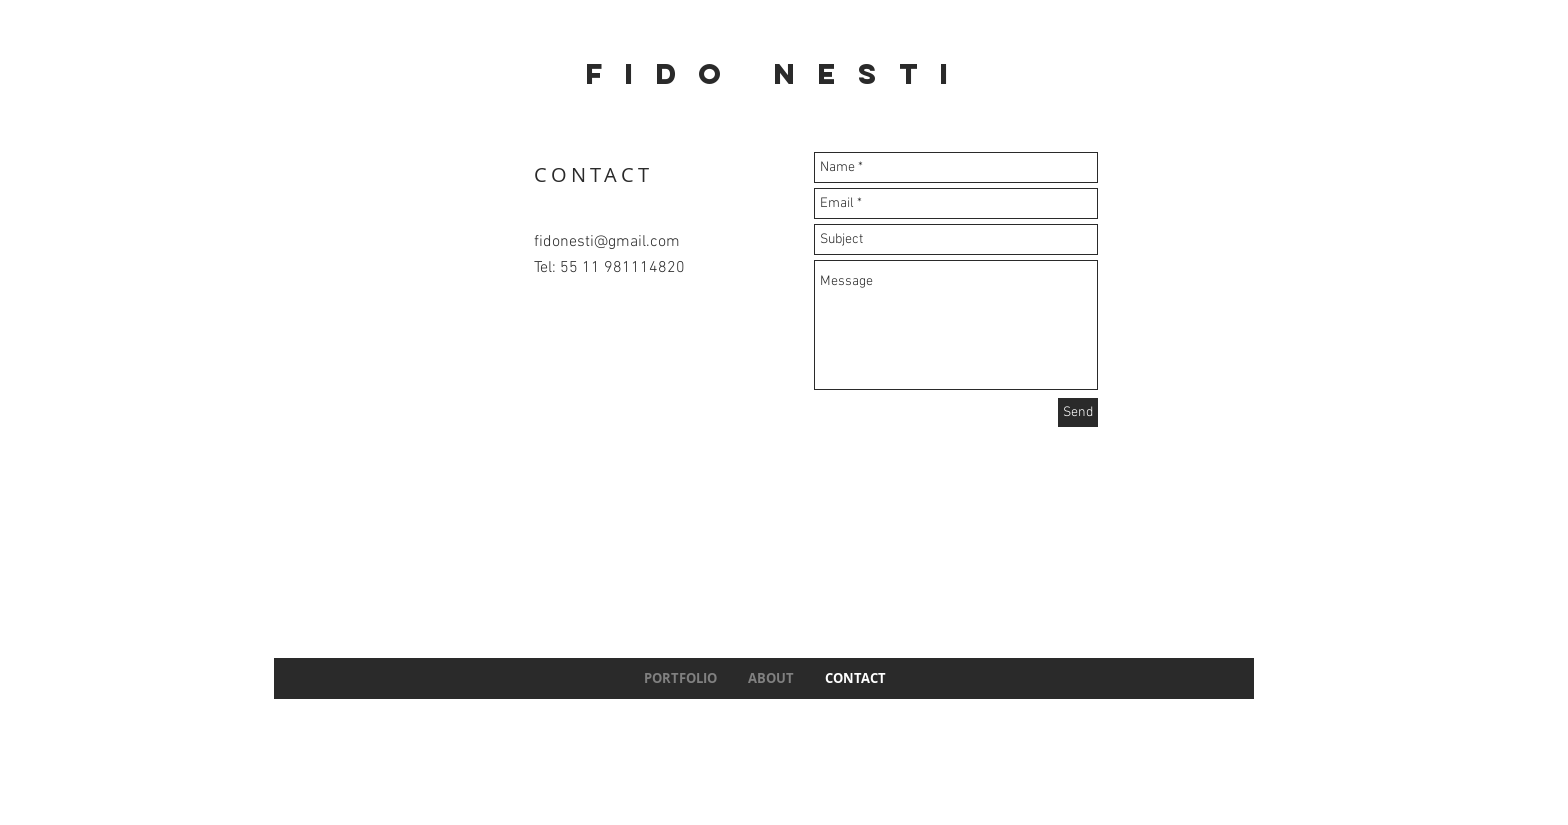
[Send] (1078, 412)
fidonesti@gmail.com (607, 242)
